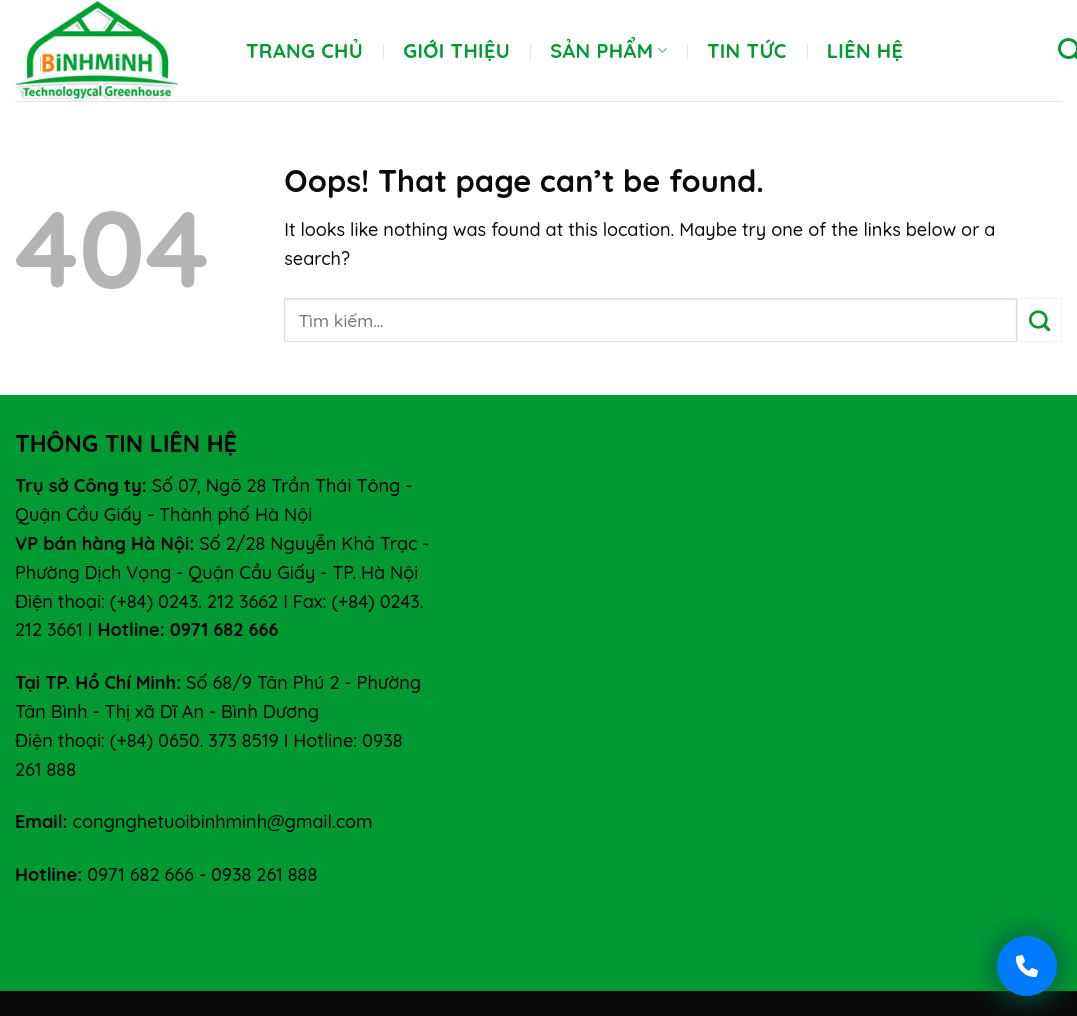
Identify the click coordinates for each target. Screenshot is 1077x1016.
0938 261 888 (264, 874)
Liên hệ (865, 50)
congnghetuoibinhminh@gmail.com (223, 821)
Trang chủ (304, 50)
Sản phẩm (608, 50)
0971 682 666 (140, 874)
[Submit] (1039, 320)
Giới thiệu (456, 50)
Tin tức (747, 50)
